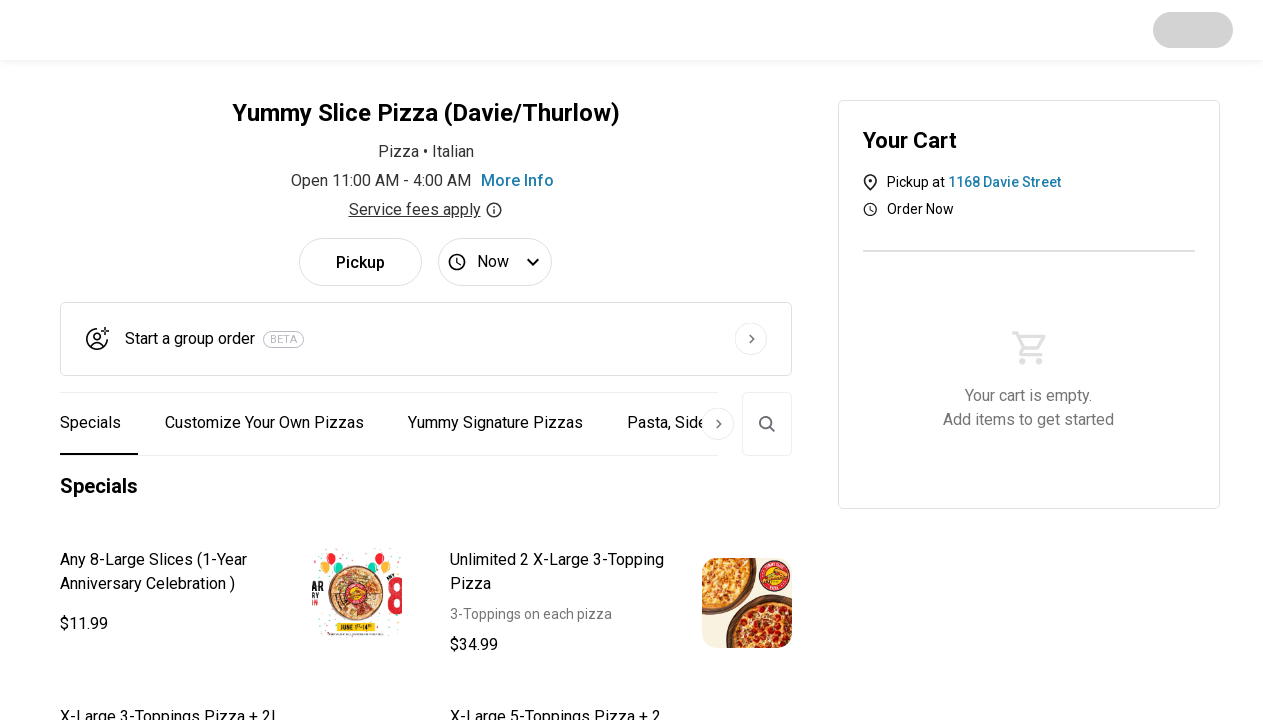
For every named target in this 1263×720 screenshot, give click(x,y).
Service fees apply (426, 209)
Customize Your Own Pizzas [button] (264, 422)
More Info (517, 180)
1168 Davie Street (1004, 182)
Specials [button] (90, 422)
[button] (231, 593)
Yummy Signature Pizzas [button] (495, 422)
